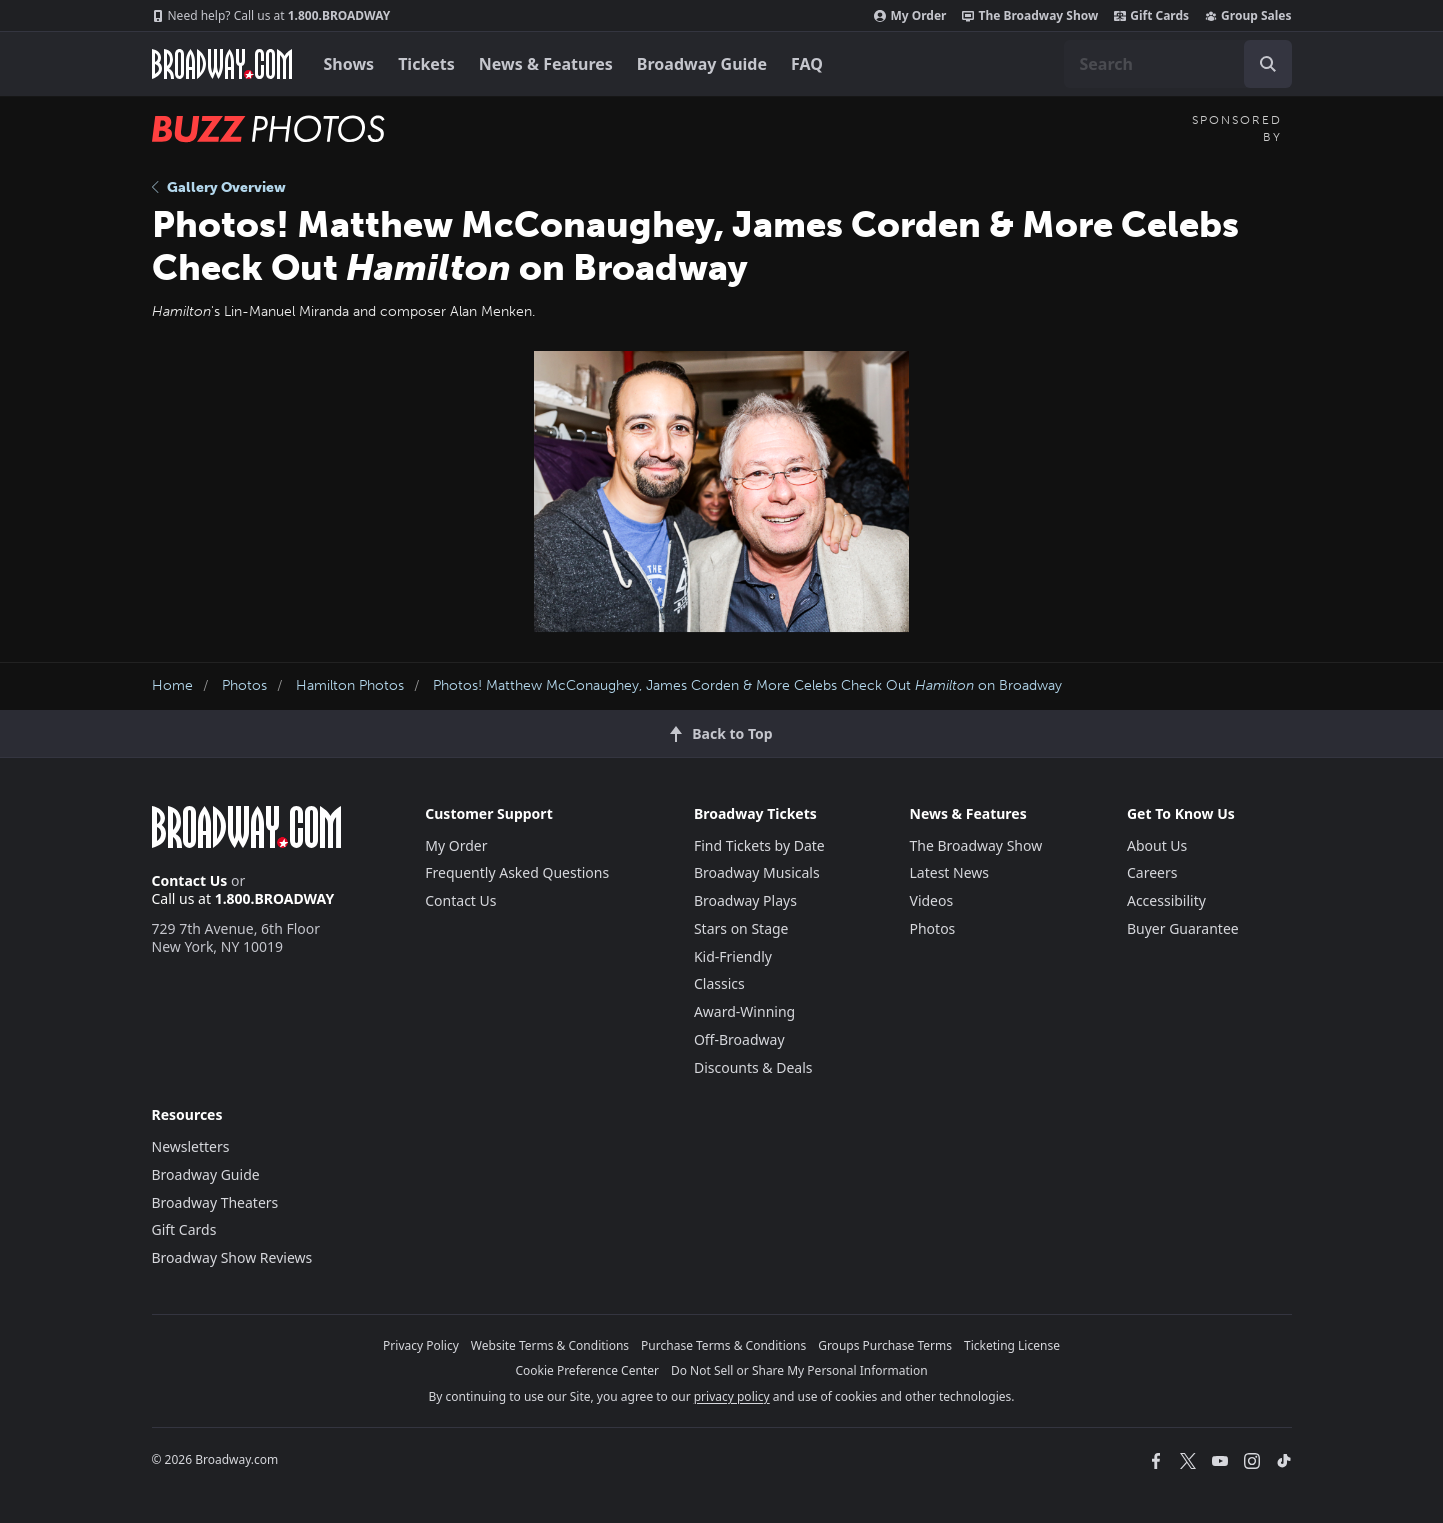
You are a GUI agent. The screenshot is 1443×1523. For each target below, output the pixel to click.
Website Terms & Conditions (550, 1345)
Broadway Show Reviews (232, 1257)
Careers (1152, 872)
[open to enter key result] (1268, 64)
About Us (1157, 845)
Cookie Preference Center (587, 1370)
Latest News (950, 872)
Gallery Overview (219, 187)
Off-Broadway (739, 1039)
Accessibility (1166, 900)
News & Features (546, 64)
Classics (719, 983)
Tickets (426, 64)
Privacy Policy (421, 1345)
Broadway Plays (745, 900)
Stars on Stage (741, 928)
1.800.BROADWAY (271, 16)
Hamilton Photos (350, 685)
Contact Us (190, 880)
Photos (244, 685)
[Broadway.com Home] (222, 64)
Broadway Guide (702, 64)
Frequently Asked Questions (517, 872)
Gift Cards (1151, 16)
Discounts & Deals (753, 1067)
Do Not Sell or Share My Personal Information (799, 1370)
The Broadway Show (1030, 16)
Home (172, 685)
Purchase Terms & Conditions (723, 1345)
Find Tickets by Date (759, 845)
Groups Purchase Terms (885, 1345)
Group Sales (1248, 16)
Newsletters (191, 1146)
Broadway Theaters (215, 1202)
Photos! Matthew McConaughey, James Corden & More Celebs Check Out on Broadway (747, 685)
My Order (910, 16)
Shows (349, 64)
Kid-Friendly (733, 956)
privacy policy (732, 1396)
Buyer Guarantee (1183, 928)
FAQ (807, 64)
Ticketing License (1012, 1345)
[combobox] (1178, 64)
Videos (932, 900)
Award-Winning (744, 1011)
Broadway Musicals (757, 872)
